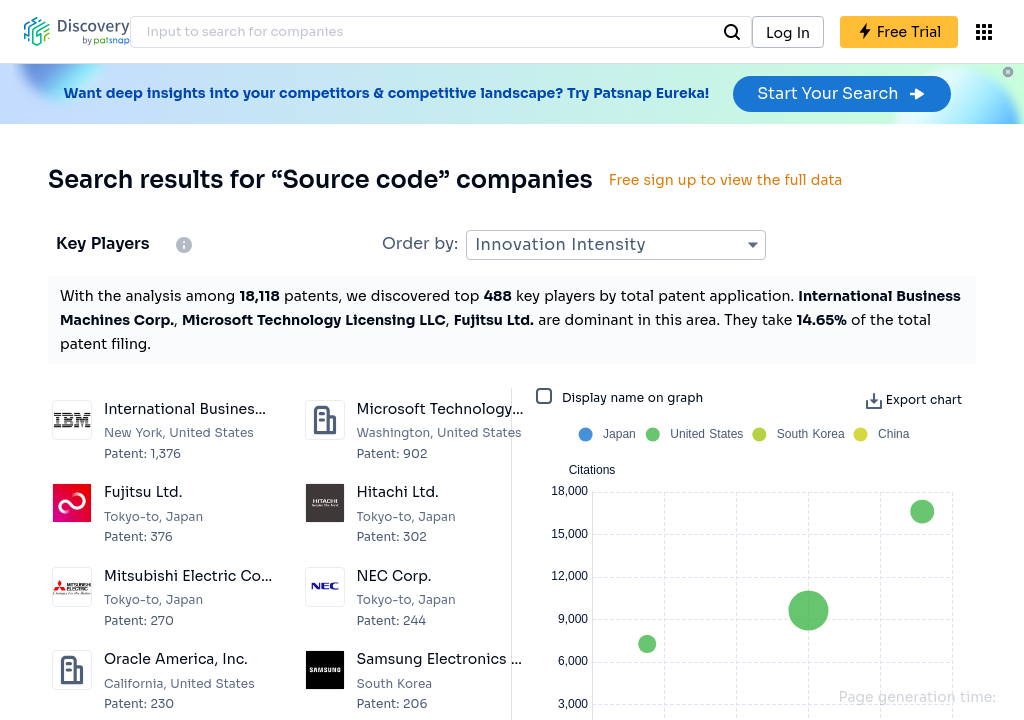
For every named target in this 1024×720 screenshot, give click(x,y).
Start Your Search (841, 93)
